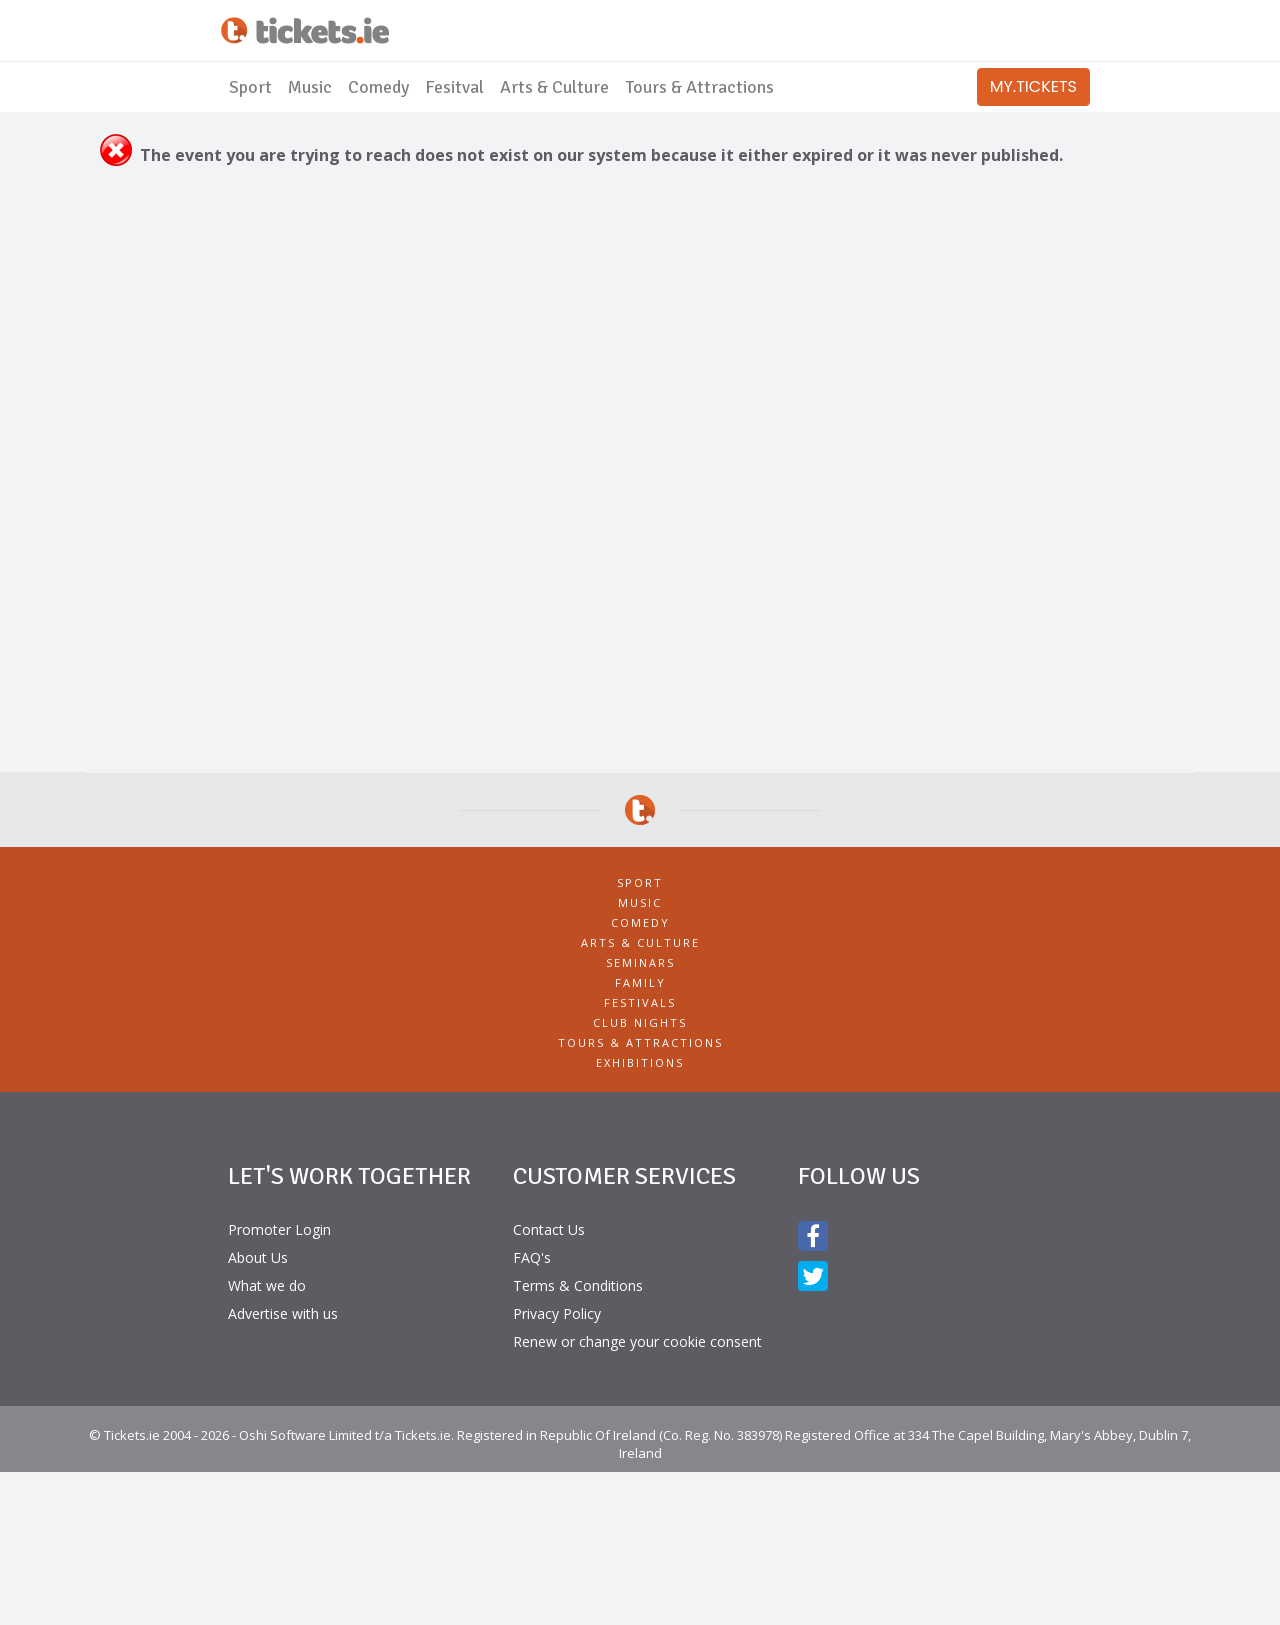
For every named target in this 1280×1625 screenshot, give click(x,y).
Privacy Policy (557, 1313)
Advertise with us (283, 1313)
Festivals (640, 1002)
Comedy (378, 87)
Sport (250, 87)
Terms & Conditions (578, 1285)
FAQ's (532, 1257)
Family (640, 982)
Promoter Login (279, 1229)
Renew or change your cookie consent (637, 1341)
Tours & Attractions (699, 87)
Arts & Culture (554, 87)
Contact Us (549, 1229)
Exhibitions (640, 1062)
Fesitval (454, 87)
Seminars (640, 962)
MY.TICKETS (1033, 86)
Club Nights (640, 1022)
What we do (267, 1285)
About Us (258, 1257)
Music (310, 87)
